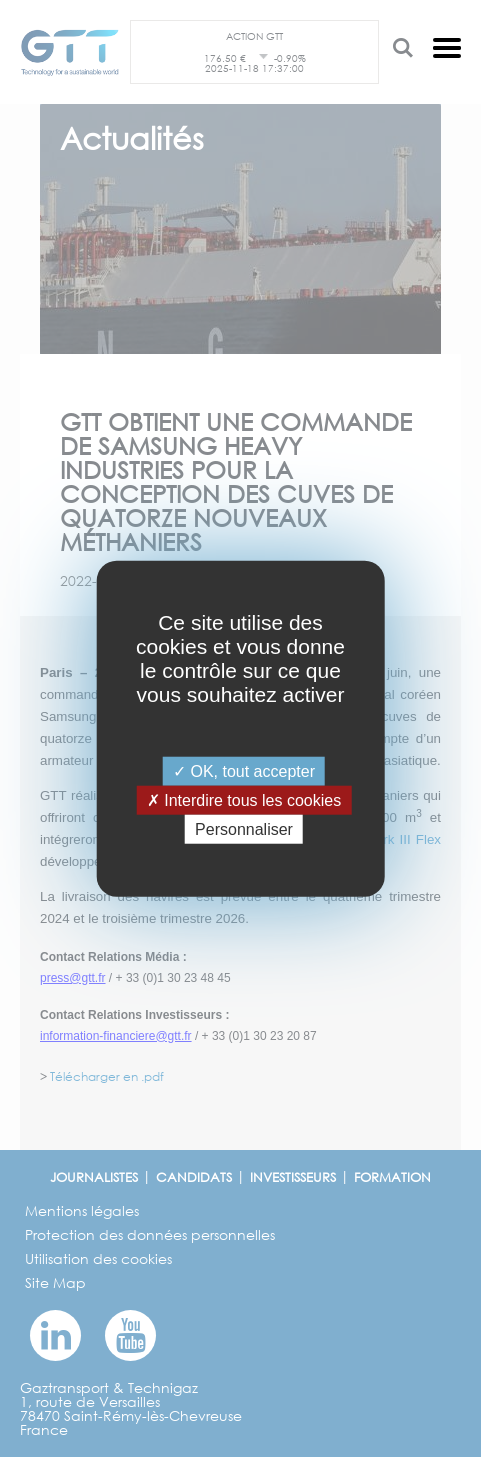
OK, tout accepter (244, 770)
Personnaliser (244, 829)
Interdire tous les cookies (244, 799)
